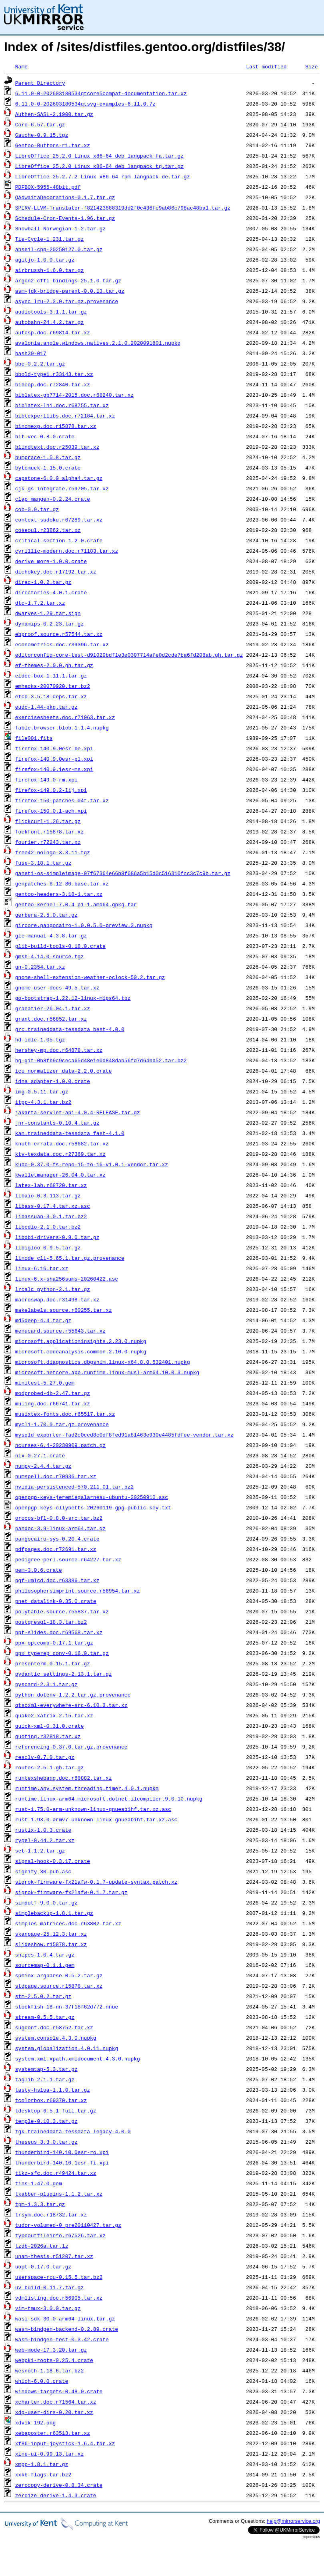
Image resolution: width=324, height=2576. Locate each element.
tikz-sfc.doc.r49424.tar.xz (55, 2172)
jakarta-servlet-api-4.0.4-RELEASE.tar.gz (77, 1112)
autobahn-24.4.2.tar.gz (49, 322)
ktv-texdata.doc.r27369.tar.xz (60, 1153)
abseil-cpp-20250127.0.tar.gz (58, 249)
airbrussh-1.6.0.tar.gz (49, 270)
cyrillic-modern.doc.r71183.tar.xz (66, 550)
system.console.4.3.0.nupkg (55, 2037)
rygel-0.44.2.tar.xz (44, 1840)
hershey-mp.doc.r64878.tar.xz (58, 1049)
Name (21, 66)
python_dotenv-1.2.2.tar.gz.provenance (73, 1694)
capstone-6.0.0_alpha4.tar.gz (58, 478)
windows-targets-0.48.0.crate (58, 2391)
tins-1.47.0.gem (38, 2183)
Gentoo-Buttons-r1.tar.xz (52, 145)
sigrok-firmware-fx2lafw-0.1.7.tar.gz (71, 1892)
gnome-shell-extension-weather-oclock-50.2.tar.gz (90, 977)
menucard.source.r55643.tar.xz (60, 1330)
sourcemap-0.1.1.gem (44, 1964)
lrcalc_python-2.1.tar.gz (52, 1289)
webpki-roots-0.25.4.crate (54, 2360)
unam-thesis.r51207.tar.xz (54, 2256)
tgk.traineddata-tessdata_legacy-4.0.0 (73, 2131)
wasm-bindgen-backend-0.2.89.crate (66, 2328)
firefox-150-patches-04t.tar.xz (62, 800)
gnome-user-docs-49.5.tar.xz (57, 987)
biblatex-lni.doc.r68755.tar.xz (62, 405)
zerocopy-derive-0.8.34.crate (58, 2484)
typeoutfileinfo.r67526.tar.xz (60, 2235)
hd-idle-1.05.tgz (40, 1039)
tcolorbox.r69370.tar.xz (51, 2100)
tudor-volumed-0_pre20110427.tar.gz (68, 2224)
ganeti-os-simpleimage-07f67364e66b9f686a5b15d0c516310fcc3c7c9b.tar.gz (122, 873)
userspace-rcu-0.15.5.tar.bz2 (58, 2276)
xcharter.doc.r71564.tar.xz (55, 2401)
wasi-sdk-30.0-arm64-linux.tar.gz (65, 2318)
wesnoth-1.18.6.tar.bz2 (49, 2370)
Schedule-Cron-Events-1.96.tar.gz (65, 218)
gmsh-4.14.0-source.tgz (49, 956)
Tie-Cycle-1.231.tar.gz (49, 238)
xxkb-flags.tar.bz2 (43, 2474)
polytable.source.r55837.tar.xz (62, 1611)
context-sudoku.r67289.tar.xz (58, 519)
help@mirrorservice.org (293, 2521)
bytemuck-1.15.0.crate (48, 467)
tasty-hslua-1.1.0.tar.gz (52, 2089)
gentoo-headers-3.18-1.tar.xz (58, 893)
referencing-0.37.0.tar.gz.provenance (71, 1746)
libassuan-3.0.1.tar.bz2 (51, 1216)
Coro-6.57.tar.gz (40, 124)
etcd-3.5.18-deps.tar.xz (51, 696)
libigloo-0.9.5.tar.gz (48, 1247)
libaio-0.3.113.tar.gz (48, 1195)
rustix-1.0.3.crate (43, 1829)
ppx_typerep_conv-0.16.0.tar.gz (62, 1653)
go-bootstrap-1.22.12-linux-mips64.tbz (73, 997)
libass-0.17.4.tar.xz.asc (52, 1205)
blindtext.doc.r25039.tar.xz (57, 446)
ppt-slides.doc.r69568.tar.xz (58, 1632)
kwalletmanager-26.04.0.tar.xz (60, 1174)
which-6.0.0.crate (41, 2380)
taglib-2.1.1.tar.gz (44, 2079)
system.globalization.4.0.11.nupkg (66, 2048)
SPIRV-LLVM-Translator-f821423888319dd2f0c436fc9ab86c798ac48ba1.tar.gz (122, 207)
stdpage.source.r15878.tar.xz (58, 1985)
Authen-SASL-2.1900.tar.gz (54, 114)
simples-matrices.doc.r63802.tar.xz (68, 1923)
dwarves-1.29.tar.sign (48, 613)
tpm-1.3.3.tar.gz (40, 2204)
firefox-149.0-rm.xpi (46, 779)
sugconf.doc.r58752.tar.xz (54, 2027)
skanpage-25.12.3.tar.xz (51, 1933)
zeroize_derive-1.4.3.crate (55, 2495)
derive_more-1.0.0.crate (51, 561)
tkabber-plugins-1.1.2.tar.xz (58, 2193)
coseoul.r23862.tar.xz (48, 530)
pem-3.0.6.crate (38, 1569)
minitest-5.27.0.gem (44, 1382)
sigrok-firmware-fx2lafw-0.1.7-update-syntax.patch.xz (96, 1881)
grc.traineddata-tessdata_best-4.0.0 (69, 1029)
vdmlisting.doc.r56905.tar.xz (58, 2297)
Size (311, 66)
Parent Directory (40, 82)
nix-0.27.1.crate (40, 1455)
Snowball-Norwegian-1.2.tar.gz (60, 228)
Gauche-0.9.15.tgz (41, 134)
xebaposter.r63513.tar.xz (52, 2432)
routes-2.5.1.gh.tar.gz (49, 1767)
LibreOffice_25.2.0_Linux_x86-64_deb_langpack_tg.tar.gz (99, 166)
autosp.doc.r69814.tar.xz (52, 332)
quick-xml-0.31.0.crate (49, 1725)
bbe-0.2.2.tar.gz (40, 363)
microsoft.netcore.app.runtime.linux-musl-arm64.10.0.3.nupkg (107, 1372)
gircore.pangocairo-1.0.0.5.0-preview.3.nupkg (83, 925)
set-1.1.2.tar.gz (40, 1850)
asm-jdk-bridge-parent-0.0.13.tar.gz (69, 290)
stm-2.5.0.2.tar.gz (43, 1996)
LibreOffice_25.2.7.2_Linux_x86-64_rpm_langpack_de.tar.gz (102, 176)
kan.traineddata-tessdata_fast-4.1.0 (69, 1133)
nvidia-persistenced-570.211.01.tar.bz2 (74, 1486)
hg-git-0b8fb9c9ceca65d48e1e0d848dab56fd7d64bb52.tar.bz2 (101, 1060)
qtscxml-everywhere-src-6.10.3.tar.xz (71, 1705)
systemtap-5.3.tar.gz (46, 2068)
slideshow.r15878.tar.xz (51, 1944)
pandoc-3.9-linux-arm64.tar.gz (60, 1528)
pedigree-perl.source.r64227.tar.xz (68, 1559)
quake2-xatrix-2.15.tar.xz (54, 1715)
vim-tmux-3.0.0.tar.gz (48, 2308)
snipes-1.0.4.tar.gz (44, 1954)
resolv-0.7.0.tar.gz (44, 1757)
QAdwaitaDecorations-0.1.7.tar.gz (65, 197)
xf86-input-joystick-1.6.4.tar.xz (65, 2443)
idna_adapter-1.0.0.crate (52, 1081)
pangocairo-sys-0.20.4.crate (57, 1538)
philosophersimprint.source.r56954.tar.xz (77, 1590)
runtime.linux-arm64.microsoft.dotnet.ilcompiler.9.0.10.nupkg (108, 1798)
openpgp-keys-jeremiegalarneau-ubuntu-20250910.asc (91, 1497)
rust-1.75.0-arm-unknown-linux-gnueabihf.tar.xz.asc (93, 1809)
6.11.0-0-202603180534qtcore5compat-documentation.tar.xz (101, 93)
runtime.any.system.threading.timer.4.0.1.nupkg (87, 1788)
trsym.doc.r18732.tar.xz (51, 2214)
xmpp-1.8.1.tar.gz (41, 2464)
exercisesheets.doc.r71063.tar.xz (65, 717)
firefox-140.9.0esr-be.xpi (54, 748)
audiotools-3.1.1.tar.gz (51, 311)
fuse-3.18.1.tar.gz (43, 862)
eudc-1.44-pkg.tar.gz (46, 706)
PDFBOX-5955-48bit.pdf (48, 186)
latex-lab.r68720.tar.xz (51, 1185)
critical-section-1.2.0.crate (58, 540)
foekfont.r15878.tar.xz (49, 831)
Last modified (266, 66)
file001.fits (34, 737)
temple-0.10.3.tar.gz (46, 2120)
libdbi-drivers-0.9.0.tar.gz (57, 1237)
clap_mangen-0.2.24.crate (52, 498)
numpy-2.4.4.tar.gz (43, 1465)
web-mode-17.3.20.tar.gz (51, 2349)
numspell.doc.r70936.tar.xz (55, 1476)
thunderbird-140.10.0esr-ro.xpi (62, 2152)
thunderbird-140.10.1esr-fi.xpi (62, 2162)
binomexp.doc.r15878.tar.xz (55, 426)
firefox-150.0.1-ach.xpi (51, 810)
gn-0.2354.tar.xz (40, 966)
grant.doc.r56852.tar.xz (51, 1018)
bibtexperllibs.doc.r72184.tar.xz (65, 415)
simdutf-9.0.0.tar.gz (46, 1902)
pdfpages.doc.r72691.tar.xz (55, 1549)
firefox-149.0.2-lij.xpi (51, 789)
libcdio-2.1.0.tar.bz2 (48, 1226)
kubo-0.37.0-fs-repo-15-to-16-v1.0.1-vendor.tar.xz (91, 1164)
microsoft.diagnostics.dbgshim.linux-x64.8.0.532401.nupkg (102, 1361)
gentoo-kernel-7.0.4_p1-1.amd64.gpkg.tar (76, 904)
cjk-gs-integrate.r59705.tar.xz (62, 488)
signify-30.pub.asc (43, 1871)
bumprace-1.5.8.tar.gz (48, 457)
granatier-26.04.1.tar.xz (52, 1008)
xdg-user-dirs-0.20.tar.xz (54, 2412)
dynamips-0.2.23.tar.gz (49, 623)
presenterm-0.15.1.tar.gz (52, 1663)
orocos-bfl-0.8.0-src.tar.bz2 (58, 1517)
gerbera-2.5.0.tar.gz (46, 914)
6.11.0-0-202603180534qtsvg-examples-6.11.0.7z (85, 103)
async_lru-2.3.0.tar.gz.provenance (66, 301)
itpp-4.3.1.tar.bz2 (43, 1101)
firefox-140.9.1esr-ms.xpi (54, 769)
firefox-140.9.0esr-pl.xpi (54, 758)
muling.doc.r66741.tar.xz (52, 1403)
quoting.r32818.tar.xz (48, 1736)
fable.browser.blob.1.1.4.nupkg (62, 727)
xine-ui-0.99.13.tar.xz (49, 2453)
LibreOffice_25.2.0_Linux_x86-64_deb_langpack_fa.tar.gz (99, 155)
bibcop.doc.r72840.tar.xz (52, 384)
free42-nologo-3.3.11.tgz (52, 852)
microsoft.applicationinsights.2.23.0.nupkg (80, 1341)
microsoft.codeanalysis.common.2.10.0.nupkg (80, 1351)
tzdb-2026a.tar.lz (41, 2245)
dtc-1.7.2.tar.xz (40, 602)
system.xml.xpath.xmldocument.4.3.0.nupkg (77, 2058)
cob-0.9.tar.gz (37, 509)
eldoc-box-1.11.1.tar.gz (51, 675)
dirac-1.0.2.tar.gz (43, 582)
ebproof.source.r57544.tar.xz (58, 634)
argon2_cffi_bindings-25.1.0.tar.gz (68, 280)
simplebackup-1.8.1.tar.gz (54, 1913)
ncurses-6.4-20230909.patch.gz (60, 1445)
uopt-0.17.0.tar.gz (43, 2266)
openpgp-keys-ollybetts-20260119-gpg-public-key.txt (93, 1507)
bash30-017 (30, 353)
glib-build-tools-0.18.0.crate (60, 945)
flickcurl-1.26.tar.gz (48, 821)
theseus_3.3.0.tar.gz (46, 2141)
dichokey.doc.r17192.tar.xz (55, 571)
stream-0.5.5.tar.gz (44, 2016)
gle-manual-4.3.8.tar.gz (51, 935)
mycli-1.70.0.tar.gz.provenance (62, 1424)
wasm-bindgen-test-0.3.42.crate (62, 2339)
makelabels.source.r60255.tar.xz (63, 1309)
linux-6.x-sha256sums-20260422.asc (66, 1278)
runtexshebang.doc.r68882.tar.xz (63, 1777)
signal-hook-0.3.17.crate (52, 1861)
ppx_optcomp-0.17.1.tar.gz (54, 1642)
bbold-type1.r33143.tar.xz (54, 374)
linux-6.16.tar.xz (41, 1268)
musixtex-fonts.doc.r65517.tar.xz (65, 1413)
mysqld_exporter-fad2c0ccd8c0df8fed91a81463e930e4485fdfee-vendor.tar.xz (124, 1434)
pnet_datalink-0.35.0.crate (55, 1601)
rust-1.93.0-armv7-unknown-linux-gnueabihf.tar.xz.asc (96, 1819)
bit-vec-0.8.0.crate (44, 436)
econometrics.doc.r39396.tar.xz (62, 644)
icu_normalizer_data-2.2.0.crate (63, 1070)
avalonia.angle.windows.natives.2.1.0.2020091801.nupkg (97, 342)
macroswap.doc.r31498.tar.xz (57, 1299)
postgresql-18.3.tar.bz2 (51, 1621)
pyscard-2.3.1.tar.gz (46, 1684)
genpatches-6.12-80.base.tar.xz (62, 883)
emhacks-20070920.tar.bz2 (52, 685)
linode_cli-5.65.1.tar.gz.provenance (69, 1257)
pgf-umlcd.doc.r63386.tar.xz (57, 1580)
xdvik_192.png (35, 2422)
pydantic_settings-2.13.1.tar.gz (63, 1673)
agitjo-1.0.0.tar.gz (44, 259)
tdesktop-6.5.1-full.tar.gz (55, 2110)
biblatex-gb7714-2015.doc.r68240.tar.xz (74, 394)
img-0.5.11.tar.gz (41, 1091)
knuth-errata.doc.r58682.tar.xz (62, 1143)
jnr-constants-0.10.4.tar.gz (57, 1122)
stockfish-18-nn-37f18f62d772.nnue (66, 2006)
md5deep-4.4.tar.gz (43, 1320)
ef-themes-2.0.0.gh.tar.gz (54, 665)
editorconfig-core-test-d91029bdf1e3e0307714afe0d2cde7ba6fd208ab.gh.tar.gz (129, 654)
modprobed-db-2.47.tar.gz (52, 1393)
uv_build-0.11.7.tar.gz (49, 2287)
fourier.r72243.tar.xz (48, 841)
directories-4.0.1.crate (51, 592)
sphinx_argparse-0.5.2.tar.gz (58, 1975)
